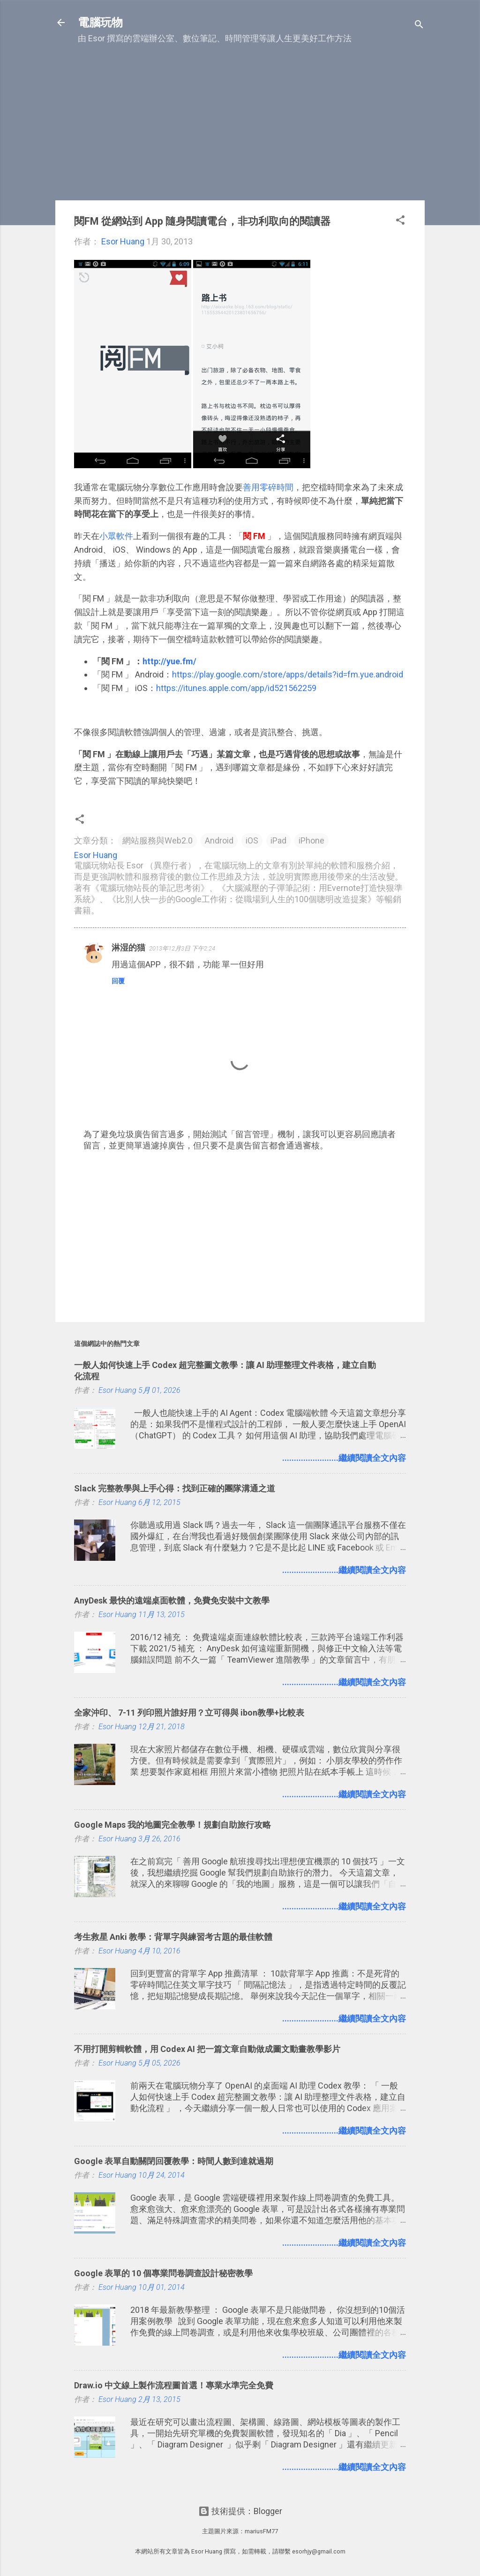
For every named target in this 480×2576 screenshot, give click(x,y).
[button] (400, 221)
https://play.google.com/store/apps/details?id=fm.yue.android (287, 674)
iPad (278, 840)
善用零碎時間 (268, 487)
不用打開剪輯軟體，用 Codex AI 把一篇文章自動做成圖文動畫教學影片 (207, 2049)
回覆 (118, 981)
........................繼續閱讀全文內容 (344, 1458)
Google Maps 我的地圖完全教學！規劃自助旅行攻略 (172, 1825)
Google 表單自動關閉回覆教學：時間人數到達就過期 (173, 2161)
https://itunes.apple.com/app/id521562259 (236, 688)
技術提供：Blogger (240, 2511)
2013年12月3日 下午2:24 (182, 948)
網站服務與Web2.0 (157, 840)
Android (219, 840)
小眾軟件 (116, 536)
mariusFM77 (261, 2531)
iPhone (311, 840)
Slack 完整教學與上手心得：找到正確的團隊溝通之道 (174, 1488)
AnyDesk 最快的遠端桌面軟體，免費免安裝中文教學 (172, 1600)
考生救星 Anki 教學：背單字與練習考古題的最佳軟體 (173, 1937)
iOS (252, 840)
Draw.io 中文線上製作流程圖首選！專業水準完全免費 (173, 2385)
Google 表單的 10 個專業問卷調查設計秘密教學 (163, 2273)
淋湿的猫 (128, 947)
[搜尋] (419, 25)
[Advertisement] (240, 127)
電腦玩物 (100, 22)
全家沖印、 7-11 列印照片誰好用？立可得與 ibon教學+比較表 (189, 1712)
